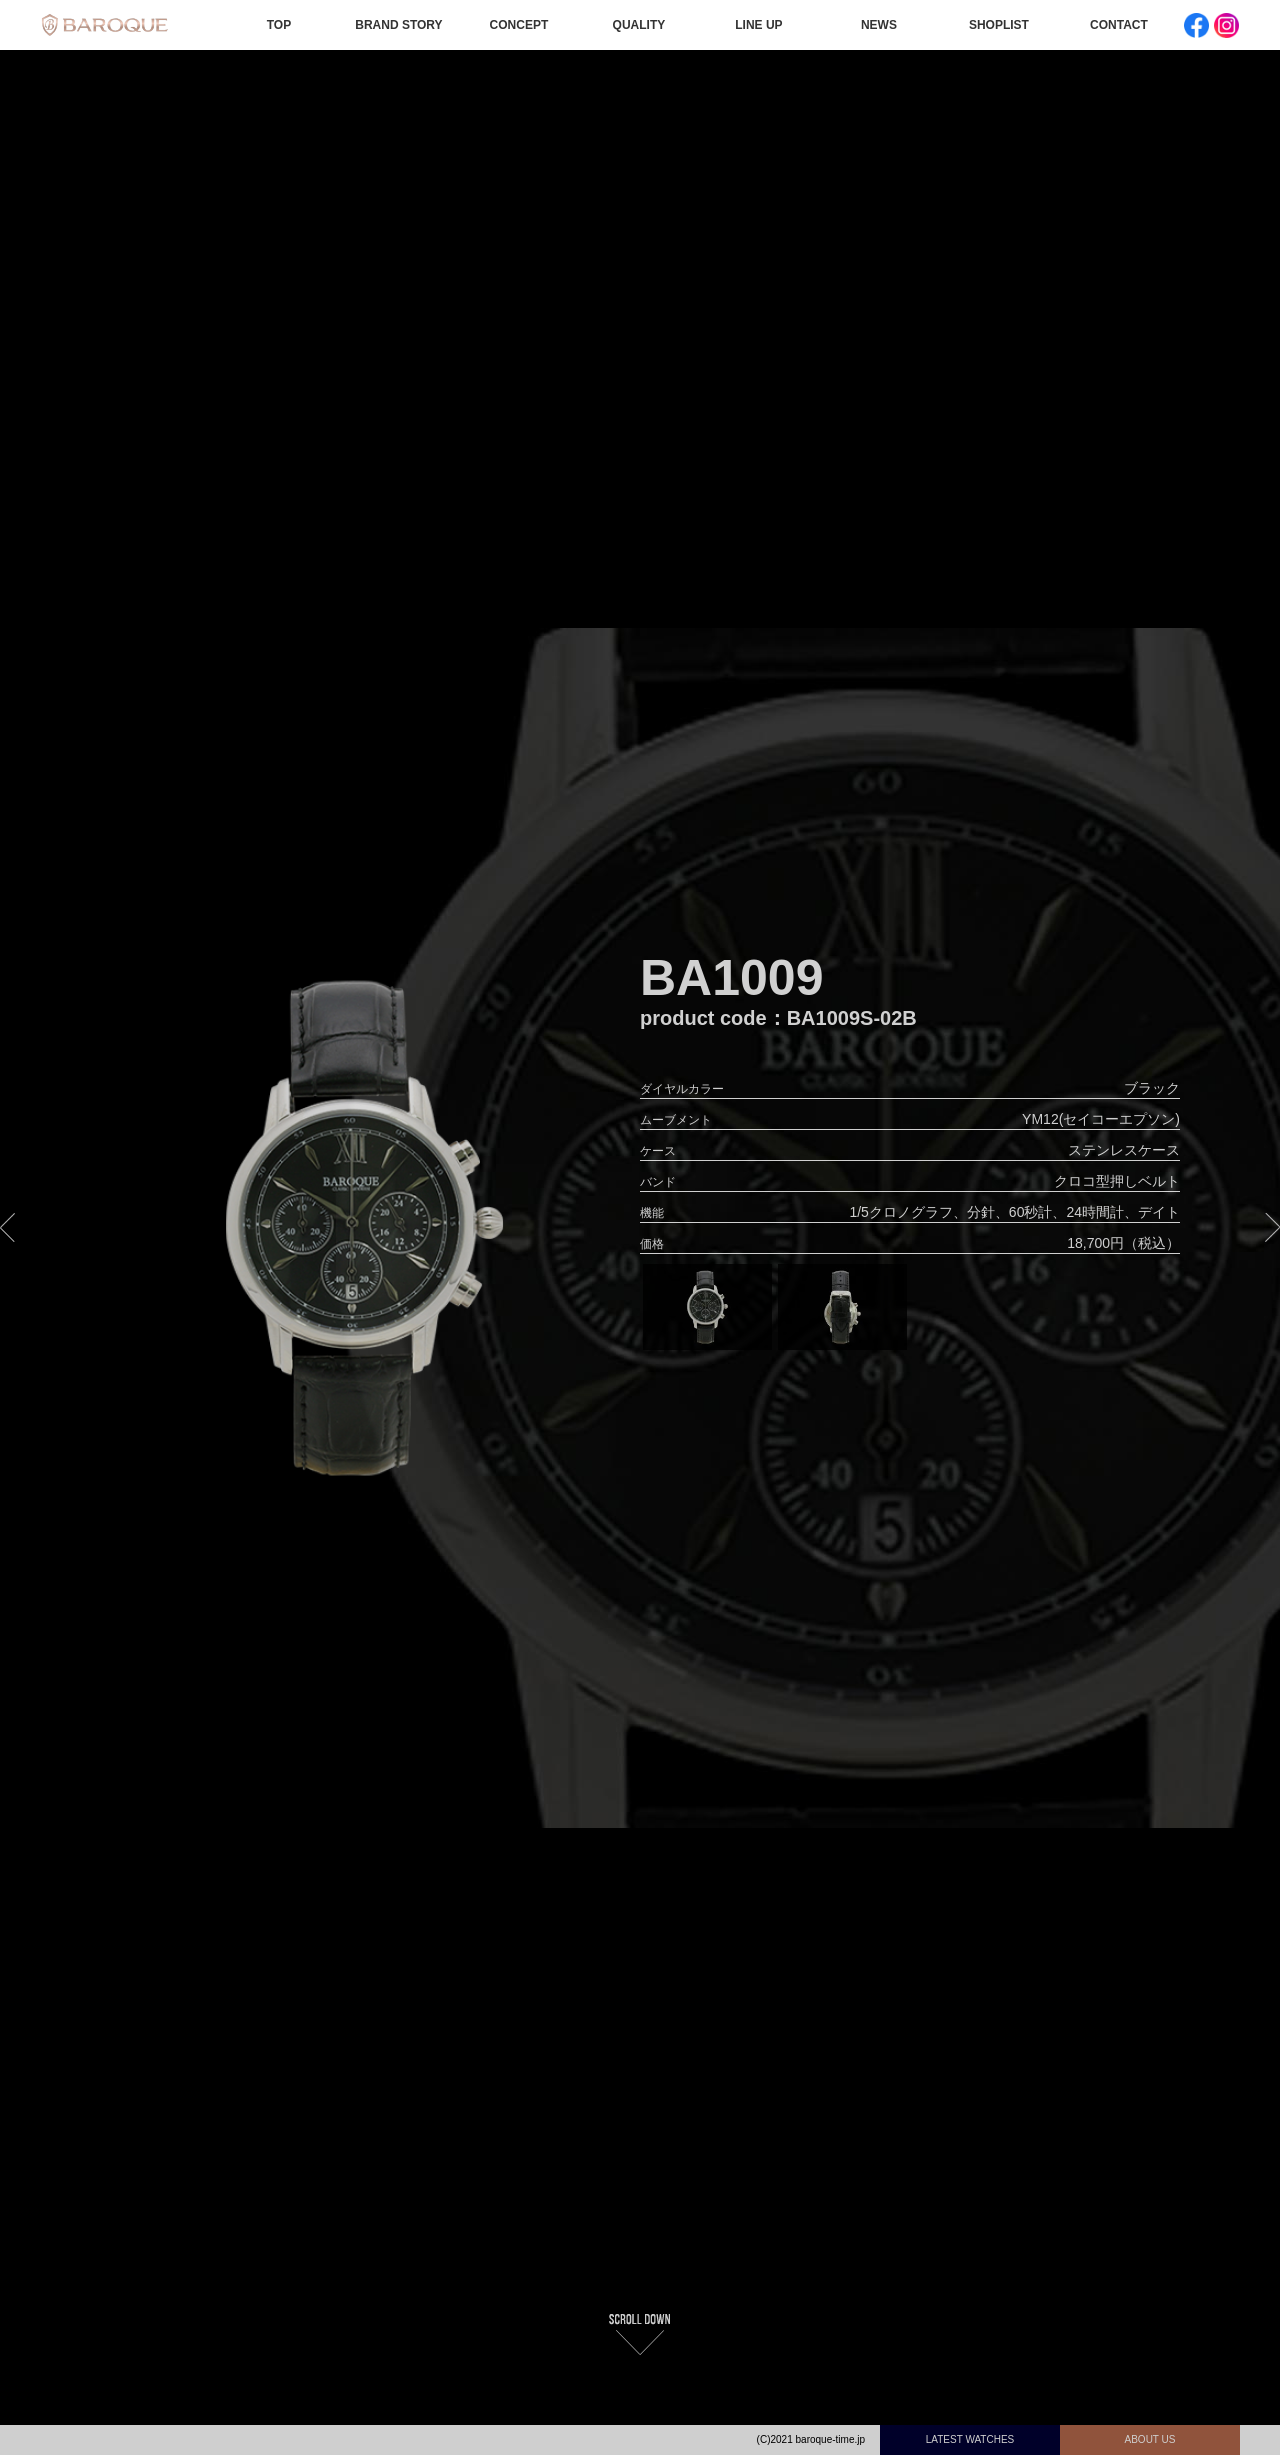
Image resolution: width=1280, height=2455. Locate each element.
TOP (279, 25)
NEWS (879, 25)
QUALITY (639, 25)
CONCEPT (519, 25)
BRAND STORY (398, 25)
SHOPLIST (999, 25)
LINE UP (758, 25)
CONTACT (1119, 25)
